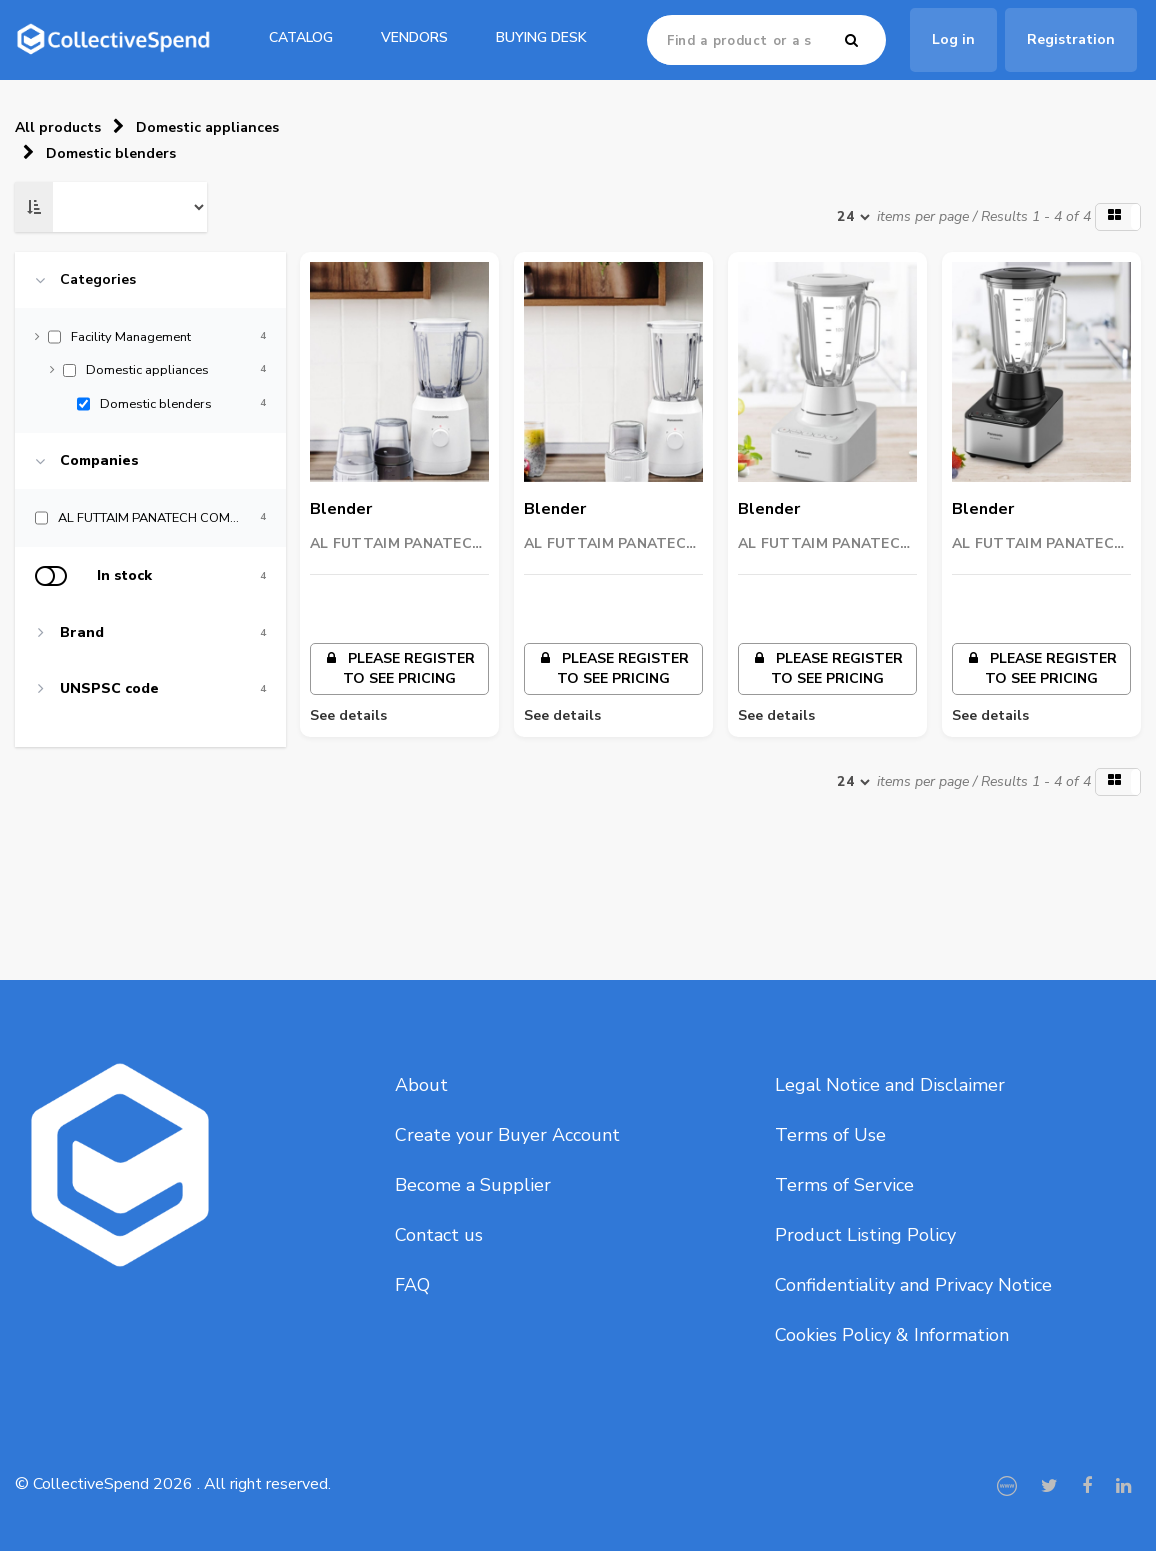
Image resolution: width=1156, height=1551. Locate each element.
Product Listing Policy (865, 1235)
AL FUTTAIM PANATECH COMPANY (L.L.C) (396, 544)
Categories (98, 280)
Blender (341, 509)
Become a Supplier (473, 1185)
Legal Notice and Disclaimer (890, 1085)
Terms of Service (844, 1185)
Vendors (414, 37)
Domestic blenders (111, 153)
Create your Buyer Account (507, 1135)
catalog (301, 37)
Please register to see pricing (400, 668)
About (421, 1085)
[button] (1118, 217)
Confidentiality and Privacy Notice (913, 1285)
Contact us (439, 1235)
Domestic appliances (207, 127)
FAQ (412, 1285)
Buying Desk (541, 37)
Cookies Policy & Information (892, 1335)
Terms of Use (830, 1135)
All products (58, 127)
